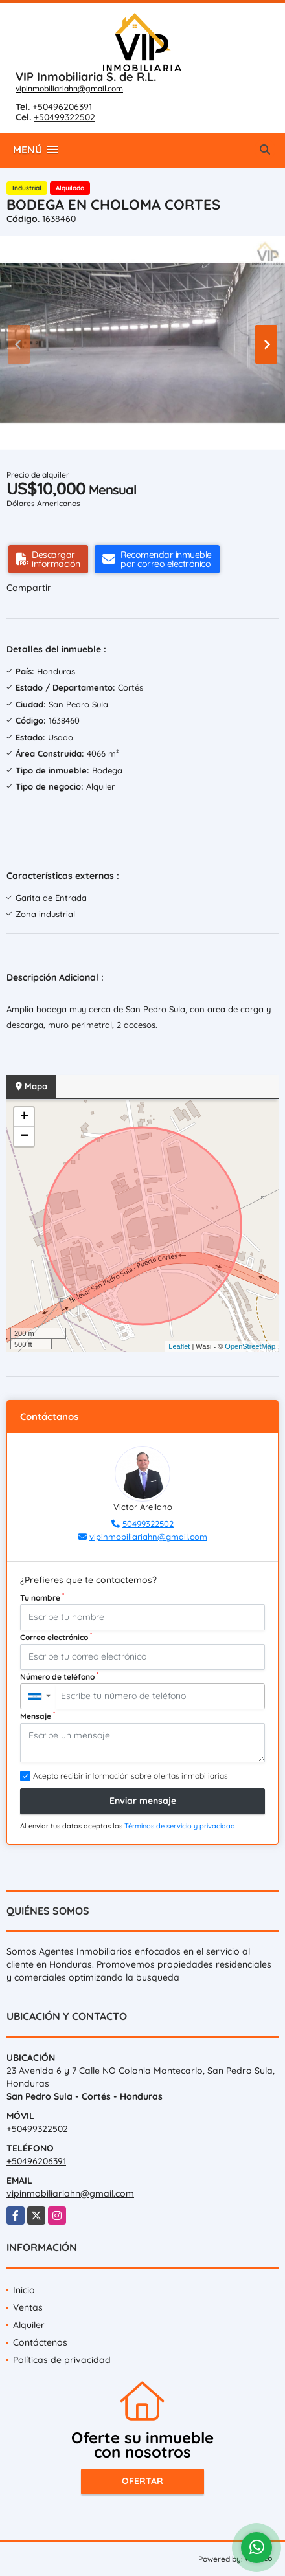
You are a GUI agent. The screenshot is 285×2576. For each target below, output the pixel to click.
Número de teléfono (59, 1676)
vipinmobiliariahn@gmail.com (69, 88)
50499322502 (148, 1523)
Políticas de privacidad (62, 2360)
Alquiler (29, 2325)
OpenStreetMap (250, 1346)
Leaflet (179, 1346)
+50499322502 (64, 117)
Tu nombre (42, 1597)
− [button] (24, 1136)
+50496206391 (62, 107)
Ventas (28, 2307)
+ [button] (24, 1117)
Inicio (24, 2290)
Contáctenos (40, 2342)
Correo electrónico (56, 1637)
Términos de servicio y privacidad (179, 1825)
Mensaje (37, 1716)
